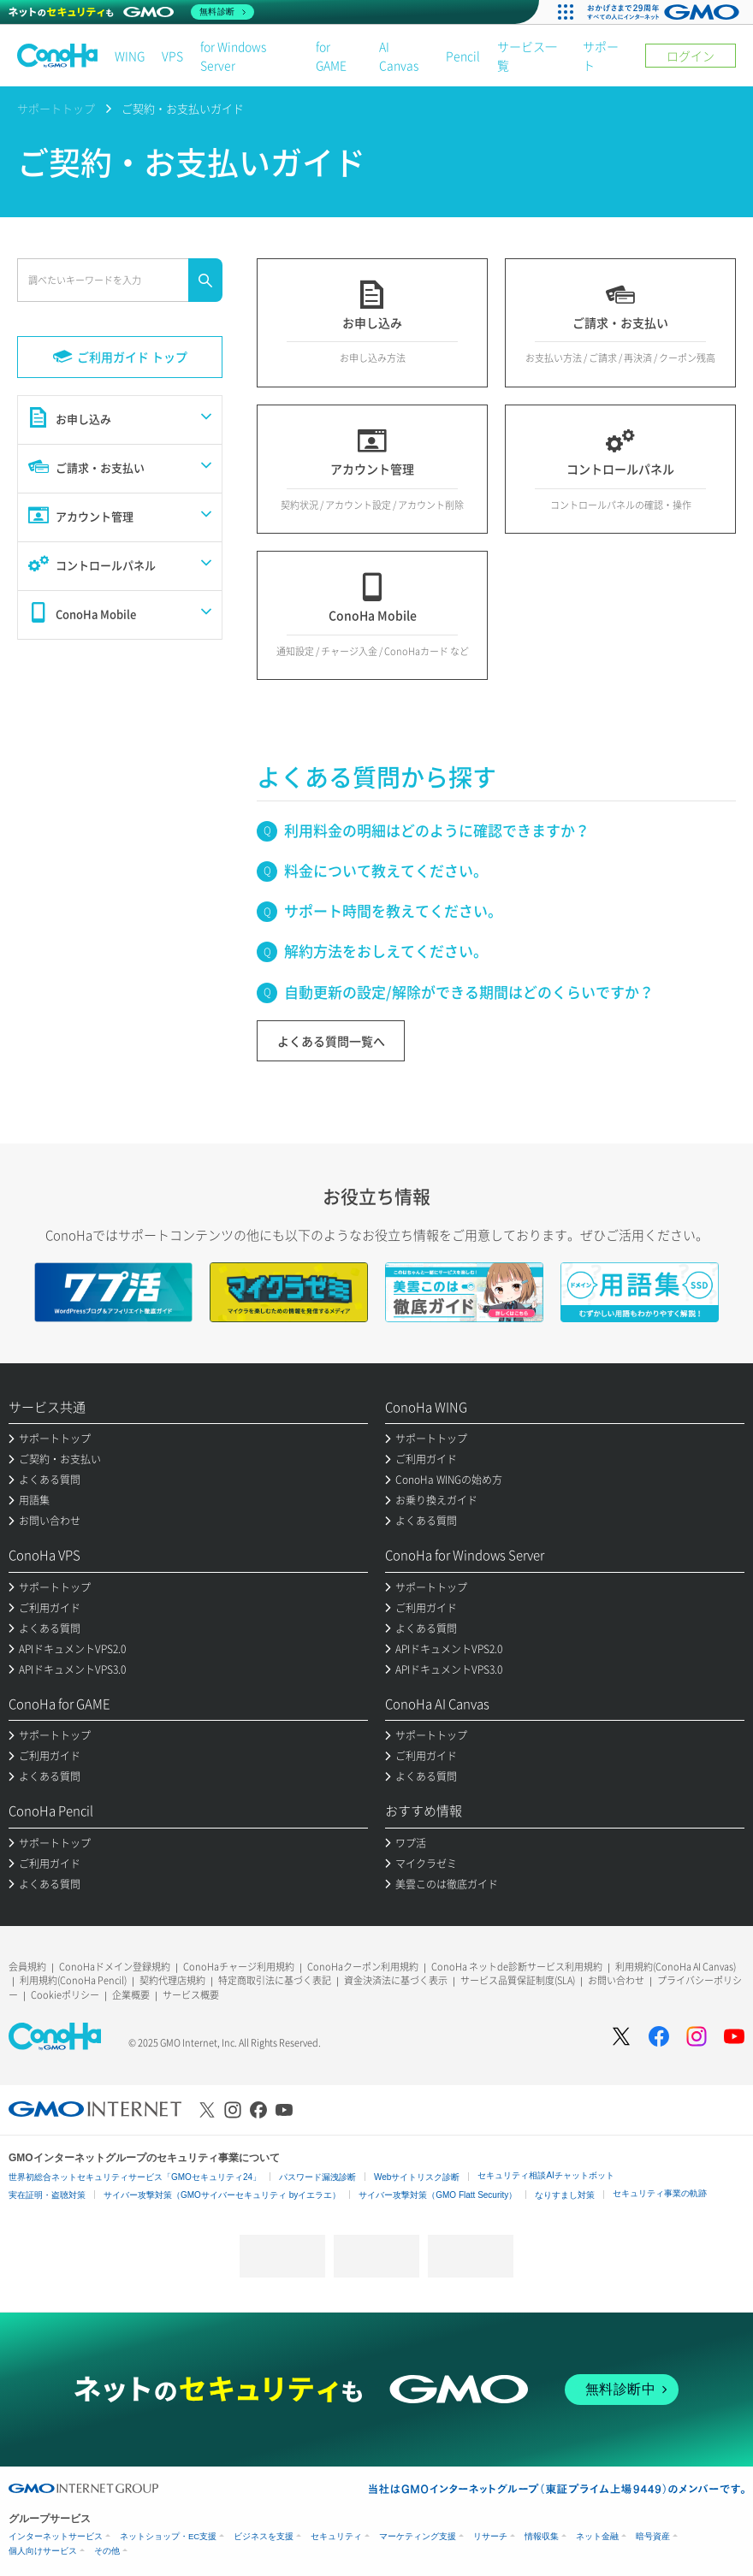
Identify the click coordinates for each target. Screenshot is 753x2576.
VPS (172, 55)
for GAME (331, 56)
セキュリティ (336, 2536)
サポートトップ (56, 108)
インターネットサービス (56, 2536)
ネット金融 (597, 2536)
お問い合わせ (616, 1980)
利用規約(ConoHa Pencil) (73, 1980)
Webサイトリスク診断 (417, 2177)
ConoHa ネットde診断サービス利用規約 (516, 1966)
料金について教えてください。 (386, 870)
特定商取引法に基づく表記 (274, 1980)
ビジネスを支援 (263, 2536)
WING (130, 55)
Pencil (463, 55)
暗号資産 (653, 2536)
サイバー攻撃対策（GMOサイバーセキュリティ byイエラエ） (222, 2195)
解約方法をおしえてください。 (386, 950)
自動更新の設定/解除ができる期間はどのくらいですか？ (469, 991)
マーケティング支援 (417, 2536)
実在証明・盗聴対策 (47, 2195)
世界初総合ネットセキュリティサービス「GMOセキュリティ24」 (135, 2177)
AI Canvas (398, 56)
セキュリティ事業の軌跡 (660, 2193)
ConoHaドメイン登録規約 (114, 1966)
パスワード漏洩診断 (317, 2177)
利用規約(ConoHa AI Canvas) (675, 1966)
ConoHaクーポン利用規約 (362, 1966)
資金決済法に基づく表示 (396, 1980)
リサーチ (490, 2536)
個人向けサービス (43, 2550)
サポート (601, 56)
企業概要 (131, 1995)
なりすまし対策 (565, 2195)
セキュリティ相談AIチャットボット (545, 2175)
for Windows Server (233, 56)
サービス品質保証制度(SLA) (517, 1980)
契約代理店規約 (172, 1980)
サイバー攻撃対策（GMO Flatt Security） (438, 2195)
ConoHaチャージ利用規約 (238, 1966)
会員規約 (27, 1966)
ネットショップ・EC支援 (168, 2536)
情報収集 (542, 2536)
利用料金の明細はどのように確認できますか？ (437, 830)
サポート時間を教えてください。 (393, 910)
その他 (107, 2550)
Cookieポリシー (65, 1995)
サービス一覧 (527, 56)
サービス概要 (191, 1995)
